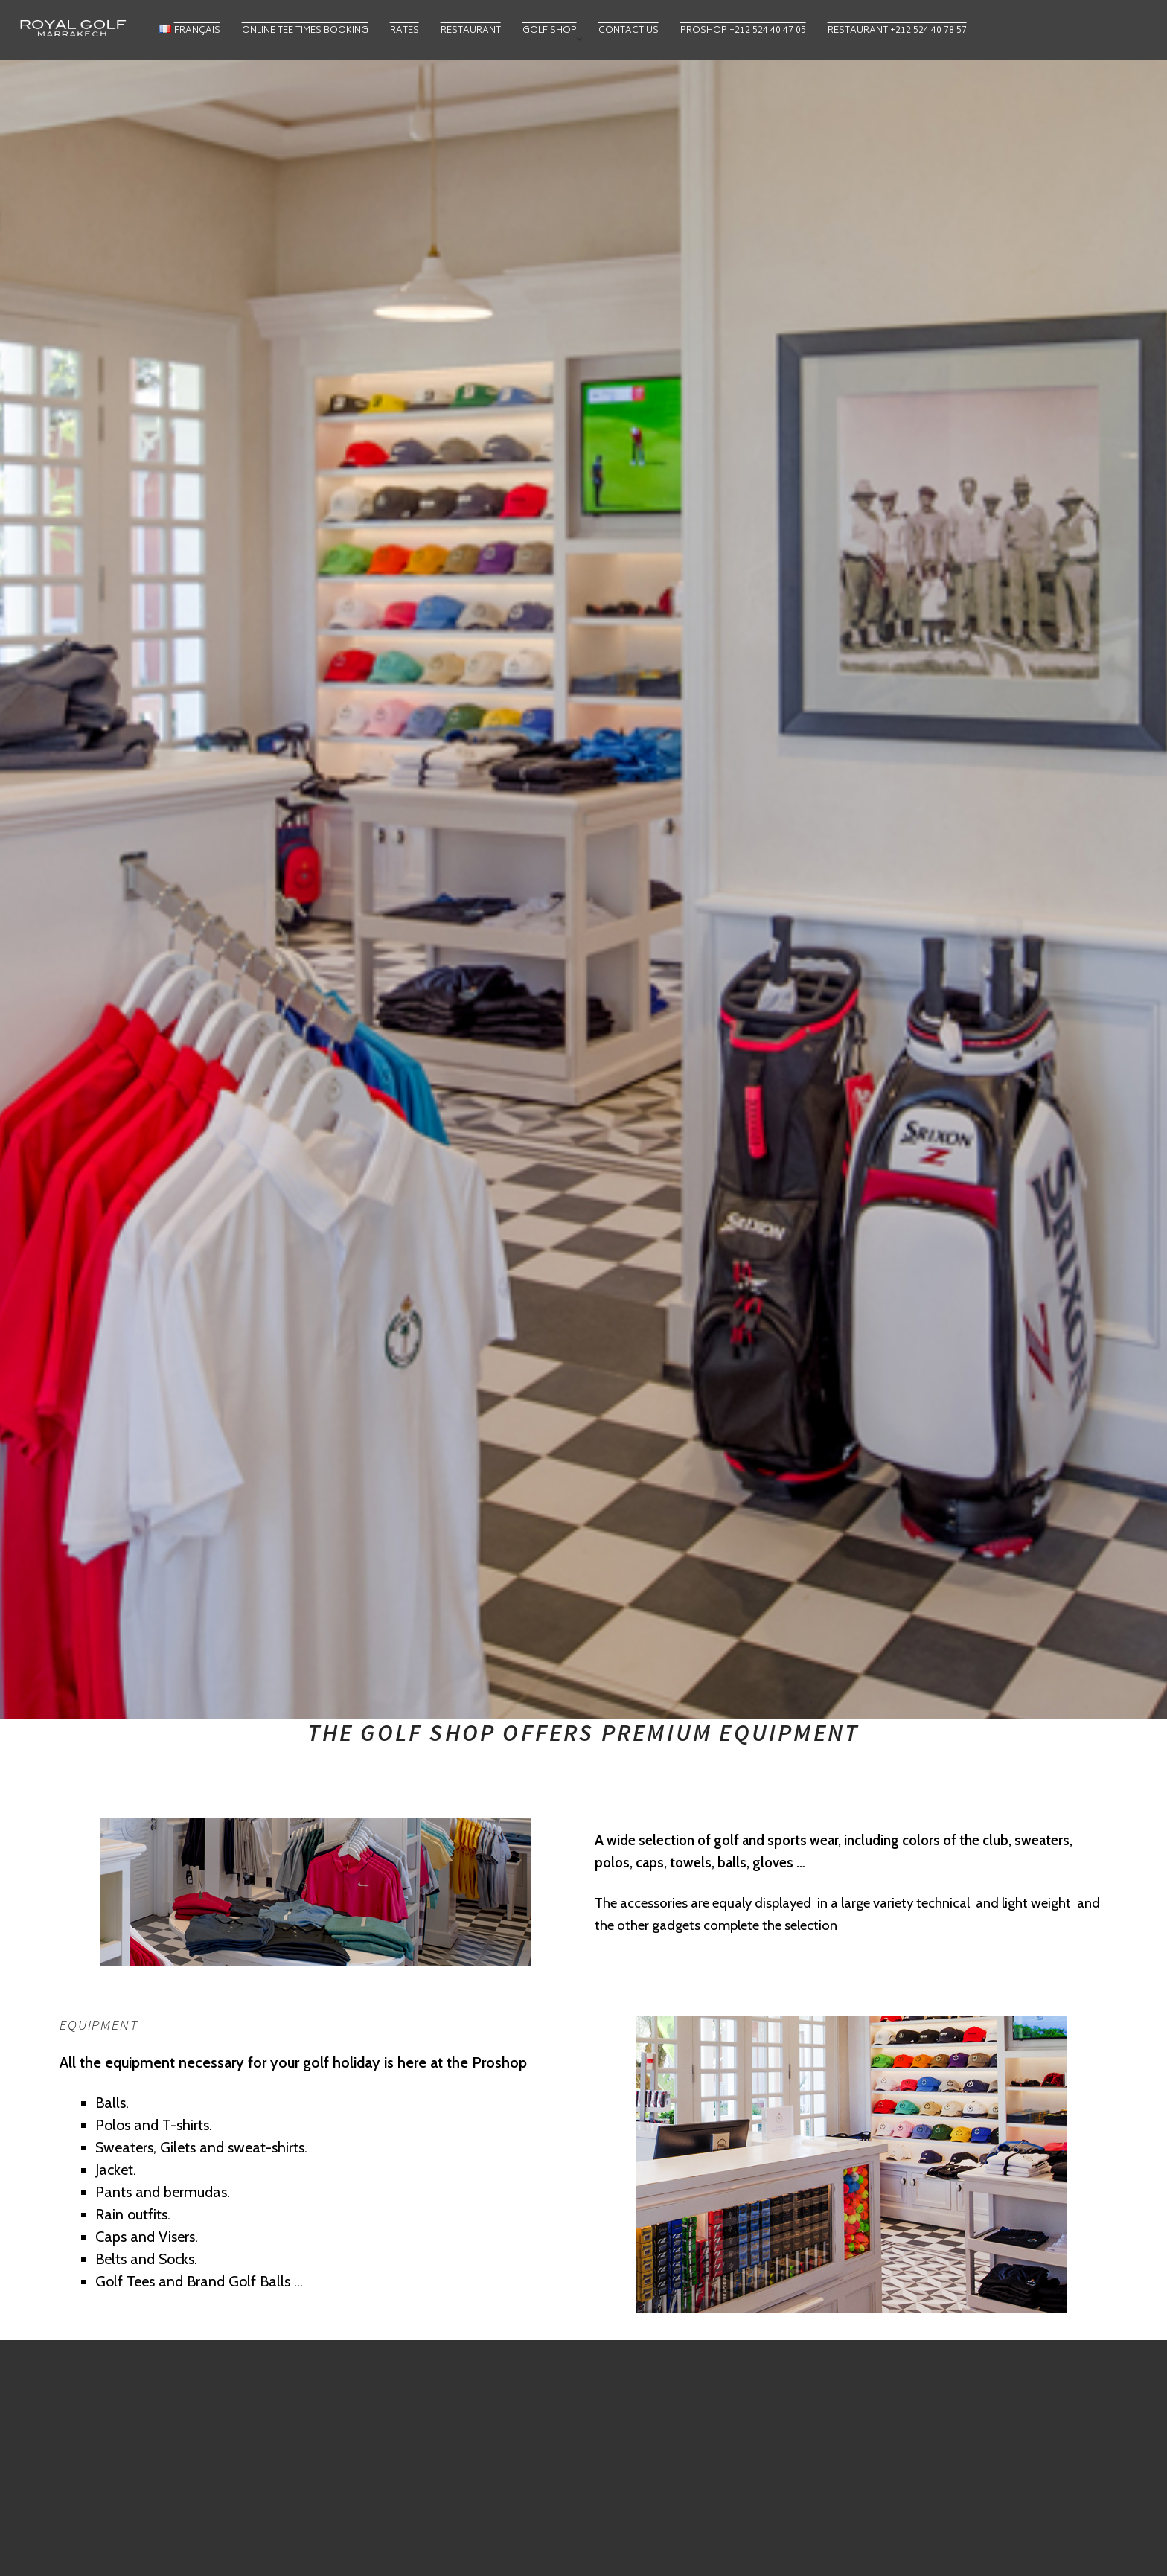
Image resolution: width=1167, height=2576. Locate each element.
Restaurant (471, 31)
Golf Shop (549, 31)
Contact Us (628, 31)
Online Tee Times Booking (305, 31)
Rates (404, 31)
